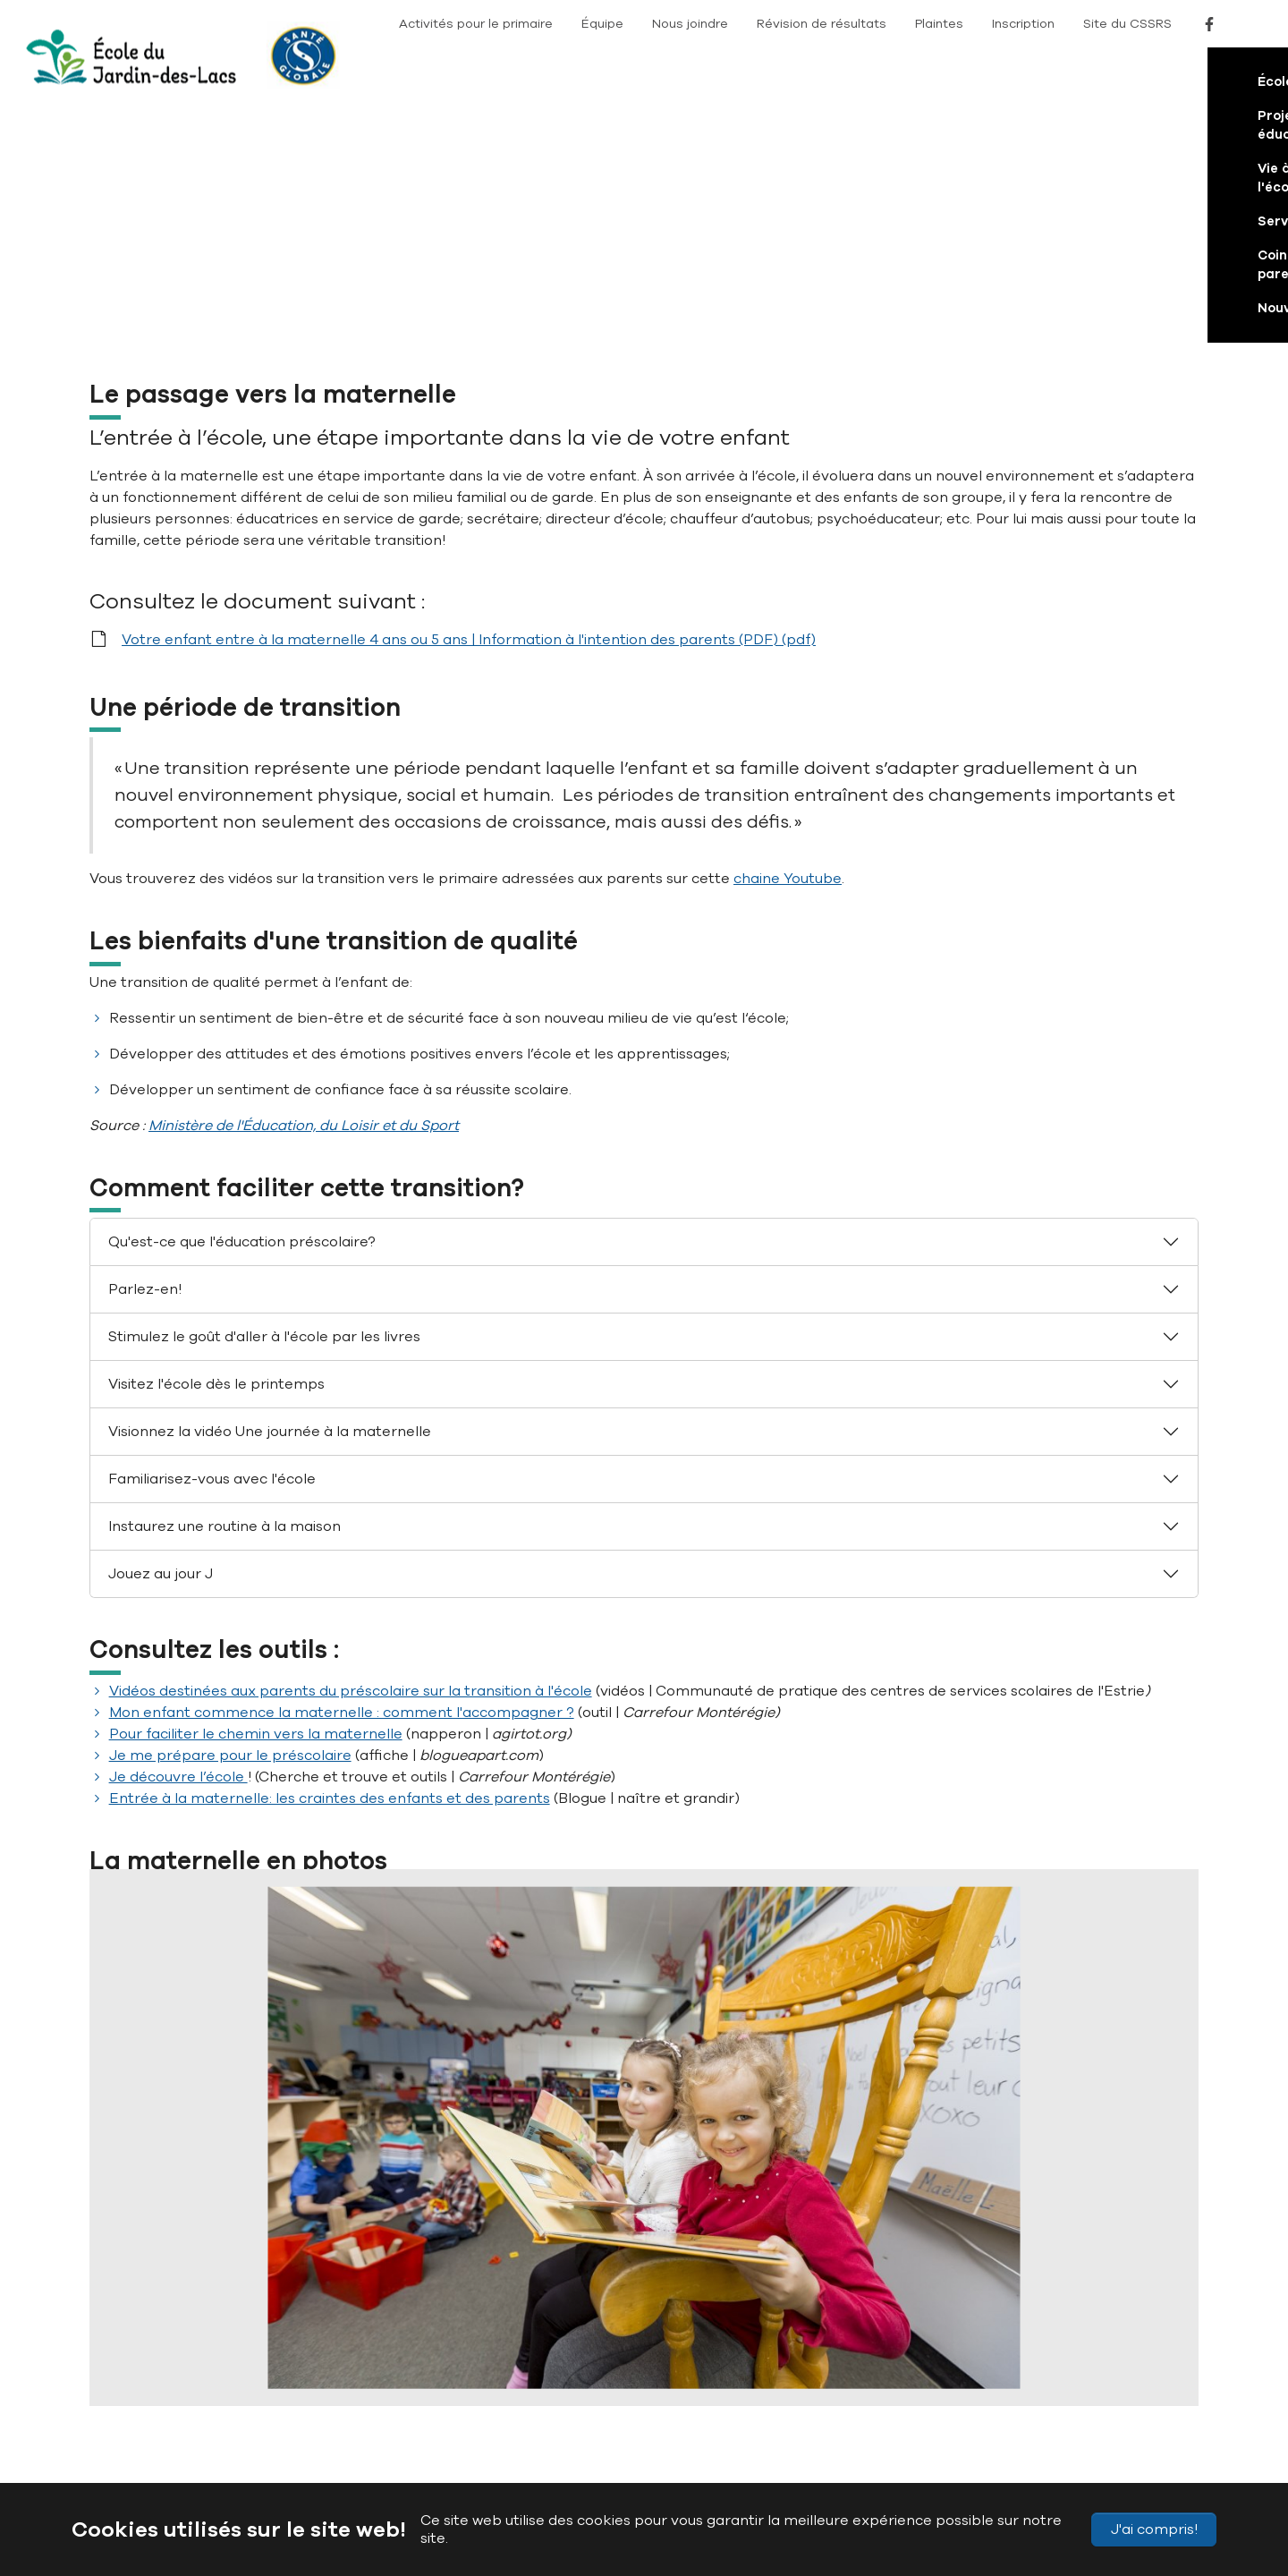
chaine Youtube (787, 652)
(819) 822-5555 (449, 2354)
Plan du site (312, 2440)
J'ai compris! (1154, 2529)
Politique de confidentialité (515, 2440)
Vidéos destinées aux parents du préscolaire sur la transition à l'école (350, 1465)
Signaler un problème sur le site (828, 2440)
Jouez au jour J (160, 1347)
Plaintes (939, 23)
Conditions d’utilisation (664, 2440)
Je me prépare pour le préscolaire (230, 1529)
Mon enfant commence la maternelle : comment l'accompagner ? (341, 1486)
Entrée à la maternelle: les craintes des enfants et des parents (329, 1572)
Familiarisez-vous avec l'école (212, 1252)
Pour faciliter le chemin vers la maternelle (255, 1508)
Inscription (1023, 23)
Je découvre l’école (178, 1550)
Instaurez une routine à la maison (224, 1300)
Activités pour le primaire (476, 23)
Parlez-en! (145, 1063)
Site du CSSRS (1127, 23)
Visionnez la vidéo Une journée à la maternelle (269, 1205)
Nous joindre (690, 23)
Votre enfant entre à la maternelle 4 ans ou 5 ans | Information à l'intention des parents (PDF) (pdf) (469, 413)
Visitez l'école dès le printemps (216, 1158)
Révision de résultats (821, 23)
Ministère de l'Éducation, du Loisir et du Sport (303, 899)
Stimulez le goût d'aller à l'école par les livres (264, 1110)
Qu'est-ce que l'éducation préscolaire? (242, 1015)
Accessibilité (393, 2440)
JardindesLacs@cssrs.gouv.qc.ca (545, 2390)
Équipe (602, 23)
